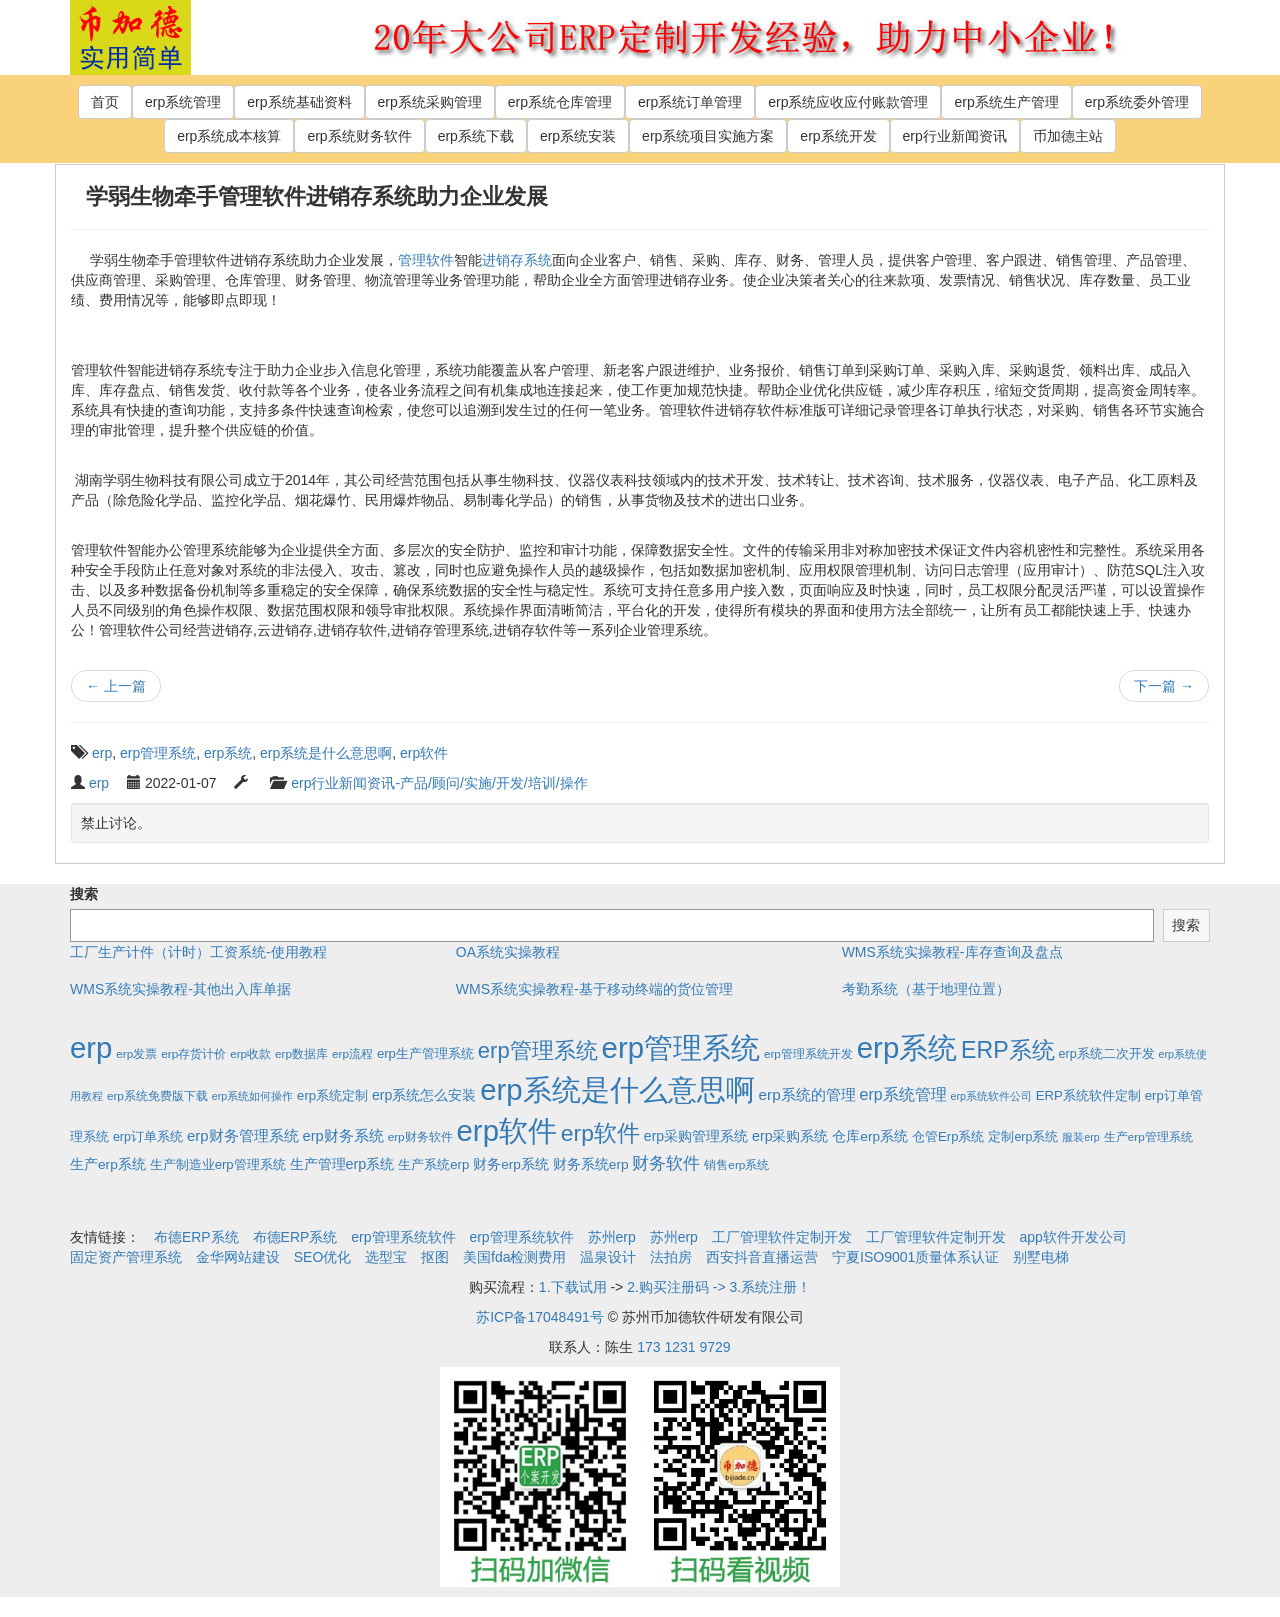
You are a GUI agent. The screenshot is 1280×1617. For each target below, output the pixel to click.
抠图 (435, 1257)
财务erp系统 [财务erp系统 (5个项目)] (511, 1164)
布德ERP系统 (196, 1237)
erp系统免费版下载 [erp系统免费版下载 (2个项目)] (157, 1095)
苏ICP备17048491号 (540, 1317)
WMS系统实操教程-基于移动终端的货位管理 (594, 989)
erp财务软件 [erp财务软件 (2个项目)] (420, 1136)
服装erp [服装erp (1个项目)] (1080, 1137)
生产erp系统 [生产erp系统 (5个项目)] (108, 1164)
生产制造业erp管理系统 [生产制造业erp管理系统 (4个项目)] (218, 1164)
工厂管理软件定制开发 (782, 1237)
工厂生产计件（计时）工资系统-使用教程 (198, 952)
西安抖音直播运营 (762, 1257)
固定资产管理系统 (126, 1257)
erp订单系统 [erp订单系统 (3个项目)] (148, 1137)
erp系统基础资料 (299, 102)
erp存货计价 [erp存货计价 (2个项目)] (193, 1053)
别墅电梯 (1041, 1257)
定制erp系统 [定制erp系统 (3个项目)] (1023, 1137)
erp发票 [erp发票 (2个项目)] (136, 1053)
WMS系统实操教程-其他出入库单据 (180, 989)
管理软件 (426, 260)
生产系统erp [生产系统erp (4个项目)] (433, 1164)
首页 (105, 102)
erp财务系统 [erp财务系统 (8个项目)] (342, 1136)
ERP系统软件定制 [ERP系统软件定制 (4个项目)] (1088, 1095)
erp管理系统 (158, 753)
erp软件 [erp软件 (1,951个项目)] (507, 1130)
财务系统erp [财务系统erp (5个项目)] (591, 1164)
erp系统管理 (183, 102)
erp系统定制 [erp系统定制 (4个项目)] (332, 1095)
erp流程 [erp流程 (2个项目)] (352, 1053)
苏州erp (612, 1237)
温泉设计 (608, 1257)
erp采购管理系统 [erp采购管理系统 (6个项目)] (696, 1136)
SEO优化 (323, 1257)
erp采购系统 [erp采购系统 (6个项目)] (790, 1136)
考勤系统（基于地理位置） (926, 989)
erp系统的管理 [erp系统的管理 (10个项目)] (807, 1094)
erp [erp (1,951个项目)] (91, 1047)
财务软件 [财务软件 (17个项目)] (666, 1163)
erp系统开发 (838, 136)
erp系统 (228, 753)
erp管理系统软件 (403, 1237)
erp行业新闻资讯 (955, 136)
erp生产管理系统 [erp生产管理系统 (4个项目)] (425, 1053)
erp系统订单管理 (690, 102)
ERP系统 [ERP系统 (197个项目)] (1008, 1050)
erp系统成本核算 (229, 136)
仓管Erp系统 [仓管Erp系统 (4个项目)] (948, 1136)
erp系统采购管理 (430, 102)
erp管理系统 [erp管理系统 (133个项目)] (538, 1050)
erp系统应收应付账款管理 (848, 102)
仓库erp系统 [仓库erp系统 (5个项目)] (870, 1136)
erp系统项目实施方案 (708, 136)
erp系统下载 (476, 136)
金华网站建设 (238, 1257)
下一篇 (1164, 686)
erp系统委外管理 (1137, 102)
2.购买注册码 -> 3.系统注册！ (719, 1287)
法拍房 (671, 1257)
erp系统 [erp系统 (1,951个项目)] (907, 1047)
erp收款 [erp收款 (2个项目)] (250, 1053)
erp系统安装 (578, 136)
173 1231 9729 (683, 1347)
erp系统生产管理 (1006, 102)
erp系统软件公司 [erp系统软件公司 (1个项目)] (991, 1096)
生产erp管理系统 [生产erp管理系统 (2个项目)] (1148, 1136)
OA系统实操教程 (508, 952)
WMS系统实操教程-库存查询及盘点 (952, 952)
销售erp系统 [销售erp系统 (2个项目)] (736, 1164)
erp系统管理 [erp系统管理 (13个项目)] (903, 1094)
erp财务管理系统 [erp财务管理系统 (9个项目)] (243, 1135)
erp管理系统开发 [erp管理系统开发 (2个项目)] (808, 1053)
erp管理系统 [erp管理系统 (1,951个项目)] (681, 1047)
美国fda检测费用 (514, 1257)
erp (102, 753)
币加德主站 (1068, 136)
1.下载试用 (573, 1287)
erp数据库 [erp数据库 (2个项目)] (301, 1053)
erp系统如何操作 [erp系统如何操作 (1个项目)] (252, 1096)
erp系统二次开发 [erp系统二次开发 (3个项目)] (1107, 1054)
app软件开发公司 (1073, 1237)
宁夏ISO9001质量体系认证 (915, 1257)
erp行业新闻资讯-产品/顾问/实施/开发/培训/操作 (439, 783)
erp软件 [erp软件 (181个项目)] (600, 1133)
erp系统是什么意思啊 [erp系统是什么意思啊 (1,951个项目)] (617, 1089)
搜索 (84, 894)
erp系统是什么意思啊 (326, 753)
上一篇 (116, 686)
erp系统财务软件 (359, 136)
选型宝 (386, 1257)
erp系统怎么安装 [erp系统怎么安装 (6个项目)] (424, 1095)
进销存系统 (517, 260)
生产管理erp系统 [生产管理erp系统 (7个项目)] (342, 1164)
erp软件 (424, 753)
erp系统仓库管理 (560, 102)
